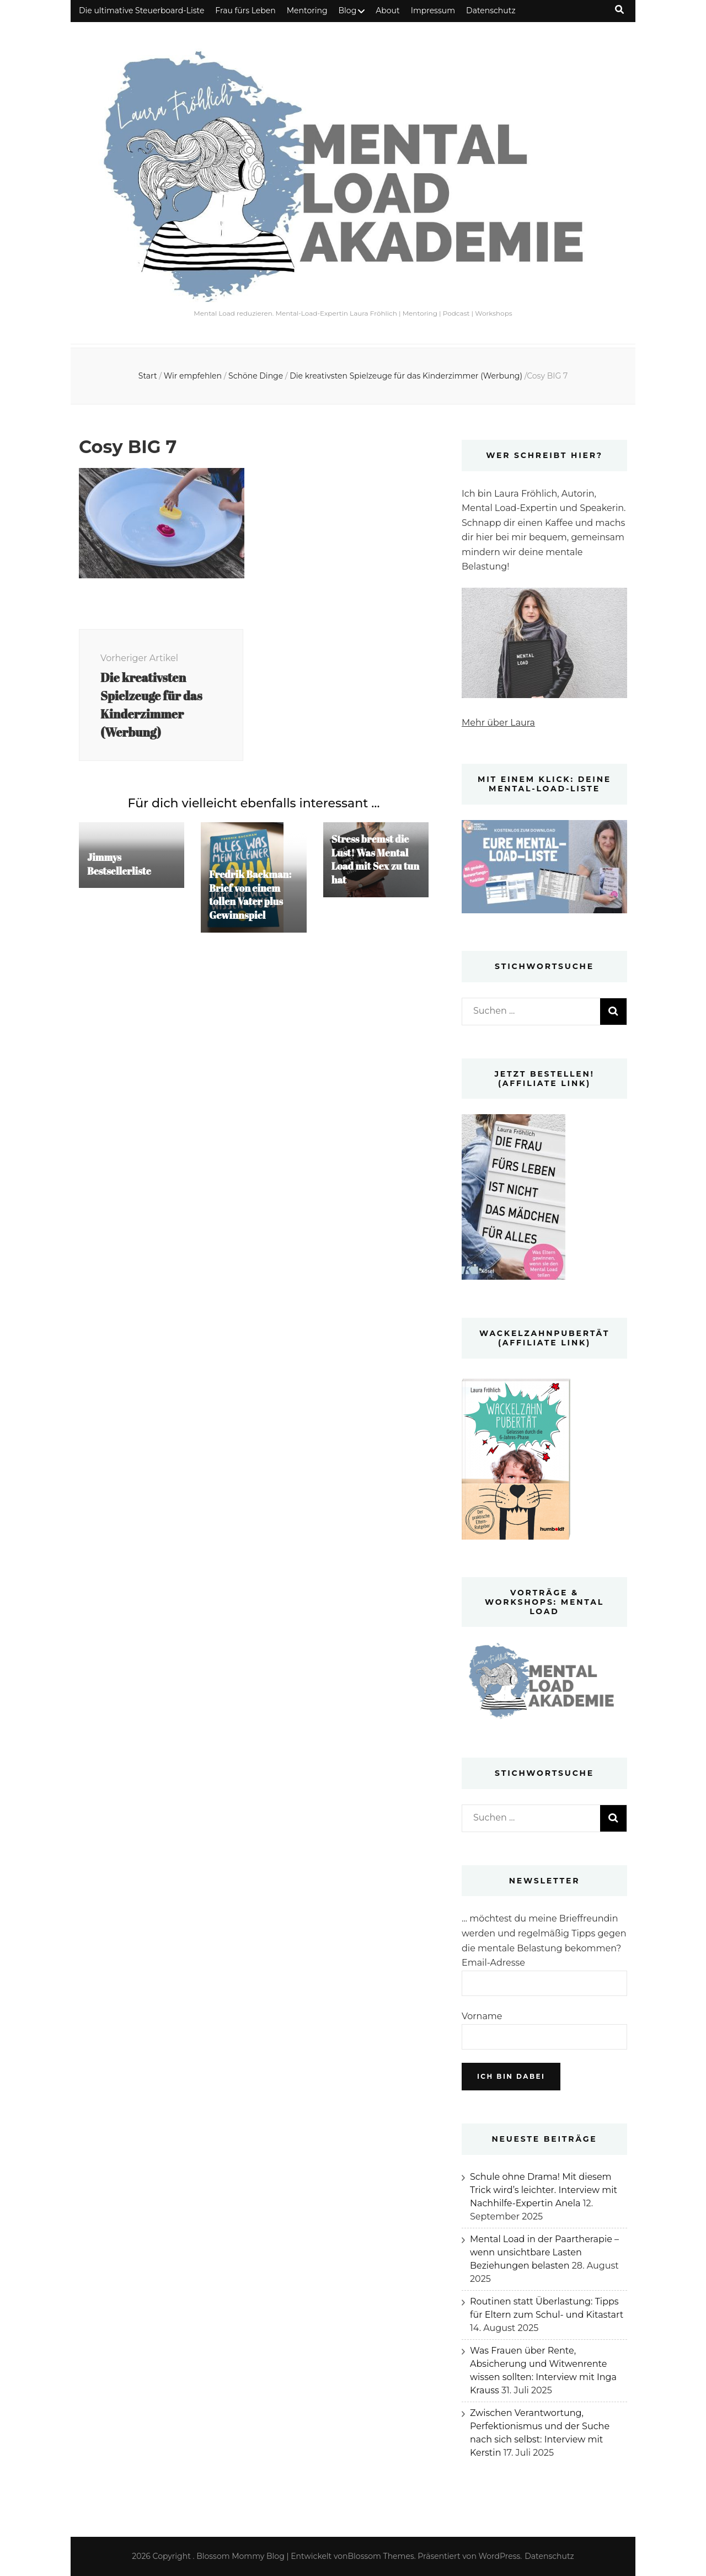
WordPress (500, 2556)
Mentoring (307, 10)
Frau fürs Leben (245, 10)
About (387, 10)
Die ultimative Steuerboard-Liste (141, 10)
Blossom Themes (381, 2556)
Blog (348, 10)
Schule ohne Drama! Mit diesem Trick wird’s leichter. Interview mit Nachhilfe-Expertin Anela (543, 2189)
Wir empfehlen (193, 376)
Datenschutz (490, 10)
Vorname (482, 2016)
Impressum (433, 10)
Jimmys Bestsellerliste (119, 866)
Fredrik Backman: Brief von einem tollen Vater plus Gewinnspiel (250, 897)
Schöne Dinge (255, 376)
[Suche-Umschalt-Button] (619, 9)
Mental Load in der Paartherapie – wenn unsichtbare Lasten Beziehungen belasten (544, 2252)
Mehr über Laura (498, 722)
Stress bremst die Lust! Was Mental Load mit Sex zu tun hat (370, 861)
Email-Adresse (493, 1962)
